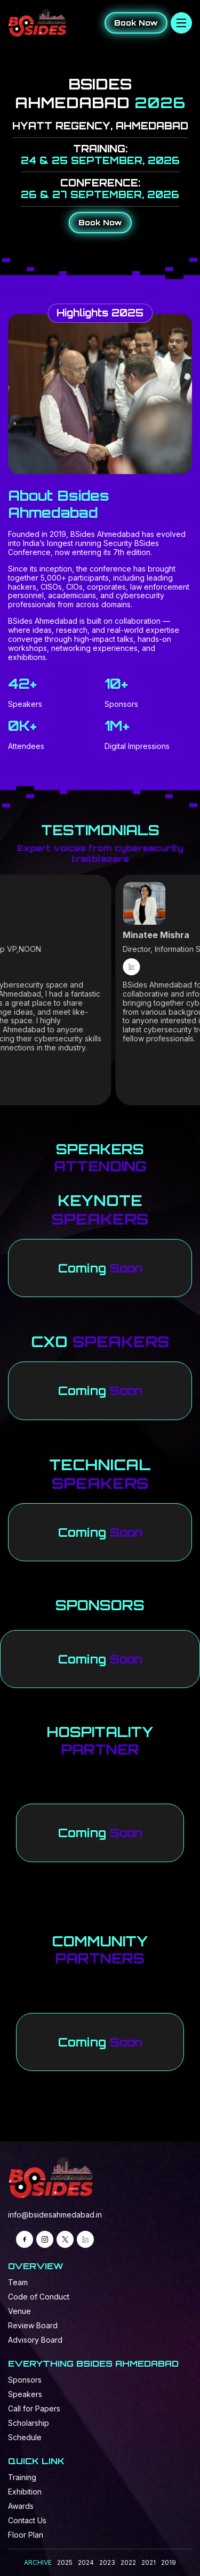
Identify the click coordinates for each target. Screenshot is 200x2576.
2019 (168, 2562)
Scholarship (28, 2422)
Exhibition (25, 2491)
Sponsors (25, 2379)
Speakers (25, 2394)
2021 (148, 2562)
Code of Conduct (38, 2296)
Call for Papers (34, 2408)
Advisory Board (35, 2339)
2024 (86, 2562)
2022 (128, 2562)
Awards (21, 2505)
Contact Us (27, 2520)
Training (22, 2477)
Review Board (33, 2325)
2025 (65, 2562)
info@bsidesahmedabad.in (55, 2214)
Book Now (136, 22)
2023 (107, 2562)
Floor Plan (25, 2534)
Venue (19, 2311)
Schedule (25, 2437)
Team (18, 2282)
